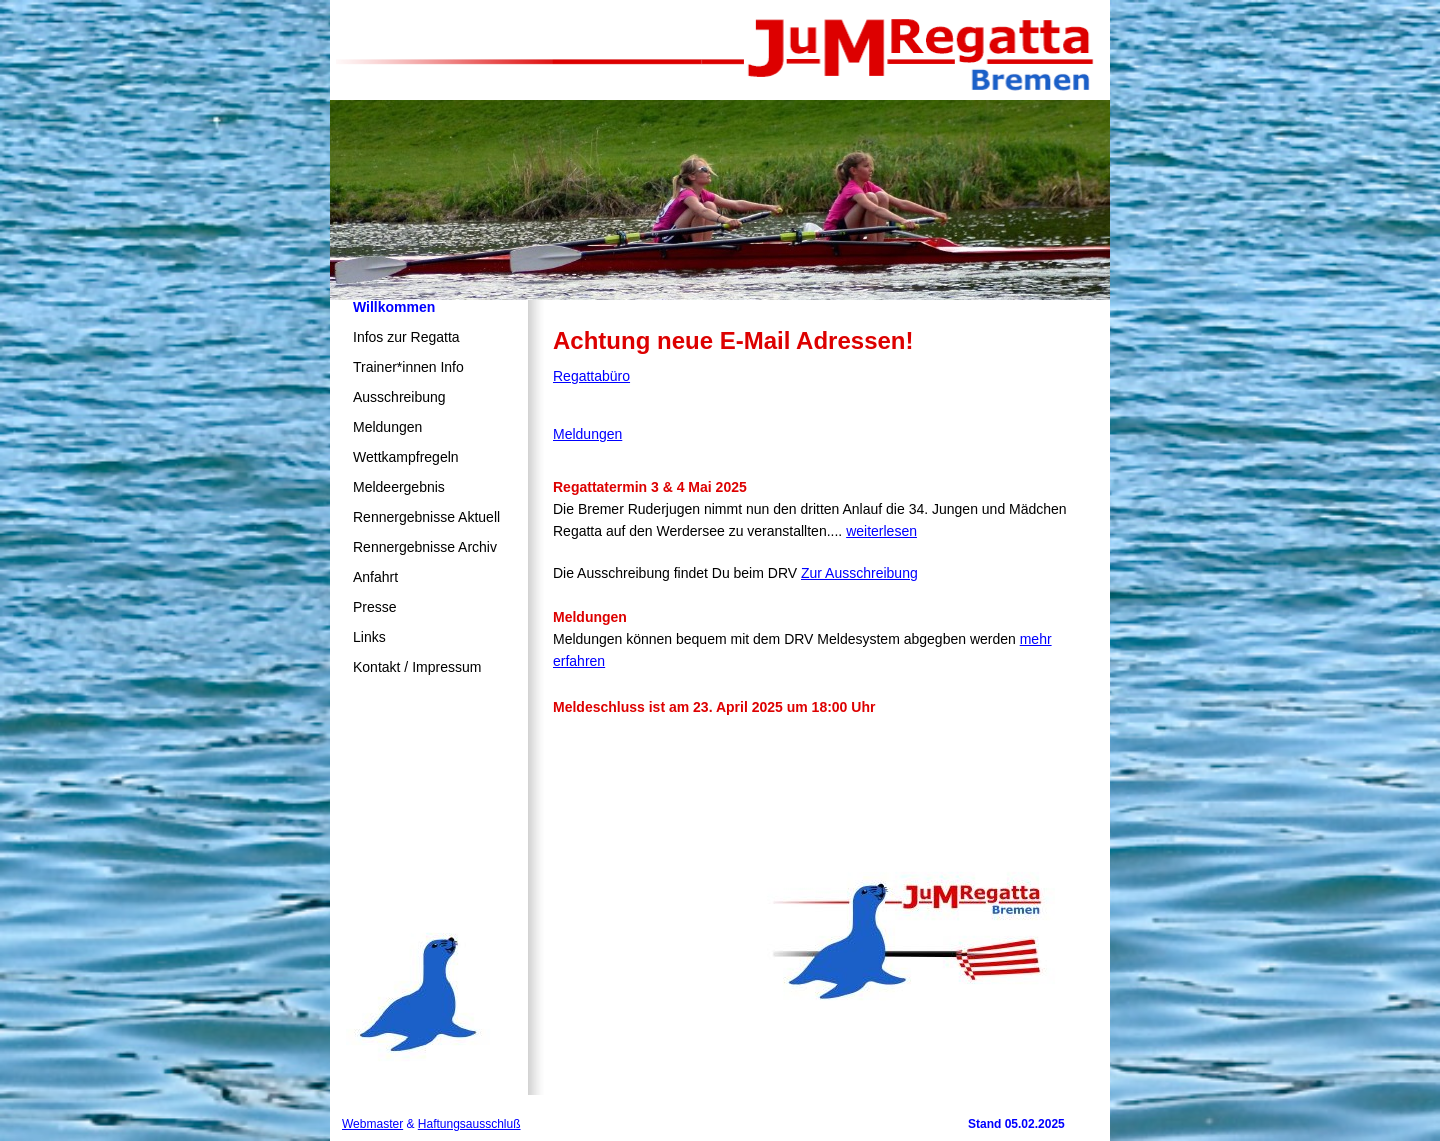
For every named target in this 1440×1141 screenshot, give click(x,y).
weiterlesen (881, 531)
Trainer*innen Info (408, 367)
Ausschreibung (399, 397)
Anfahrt (375, 577)
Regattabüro (591, 376)
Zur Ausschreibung (859, 573)
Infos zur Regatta (406, 337)
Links (369, 637)
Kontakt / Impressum (417, 667)
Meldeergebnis (399, 487)
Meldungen (387, 427)
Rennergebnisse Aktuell (426, 517)
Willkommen (394, 307)
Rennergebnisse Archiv (425, 547)
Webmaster (372, 1124)
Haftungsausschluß (469, 1124)
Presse (375, 607)
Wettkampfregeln (406, 457)
